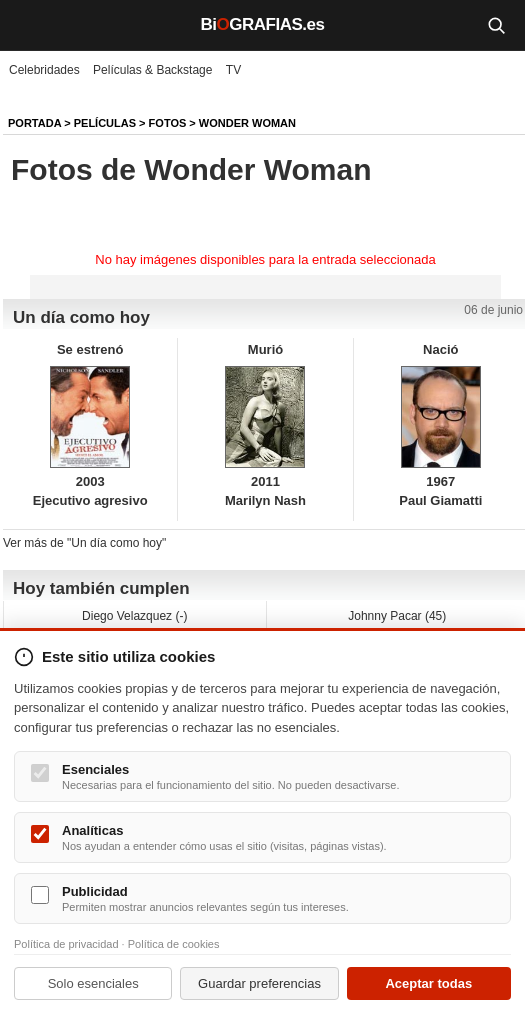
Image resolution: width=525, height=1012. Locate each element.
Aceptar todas (428, 983)
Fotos (168, 123)
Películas (105, 123)
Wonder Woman (247, 123)
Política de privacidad (66, 944)
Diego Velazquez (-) (134, 616)
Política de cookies (174, 944)
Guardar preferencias (259, 983)
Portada (34, 123)
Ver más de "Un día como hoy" (84, 543)
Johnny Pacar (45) (397, 616)
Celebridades (44, 70)
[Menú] (30, 25)
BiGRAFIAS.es (263, 24)
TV (233, 70)
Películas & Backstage (152, 70)
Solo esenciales (93, 983)
